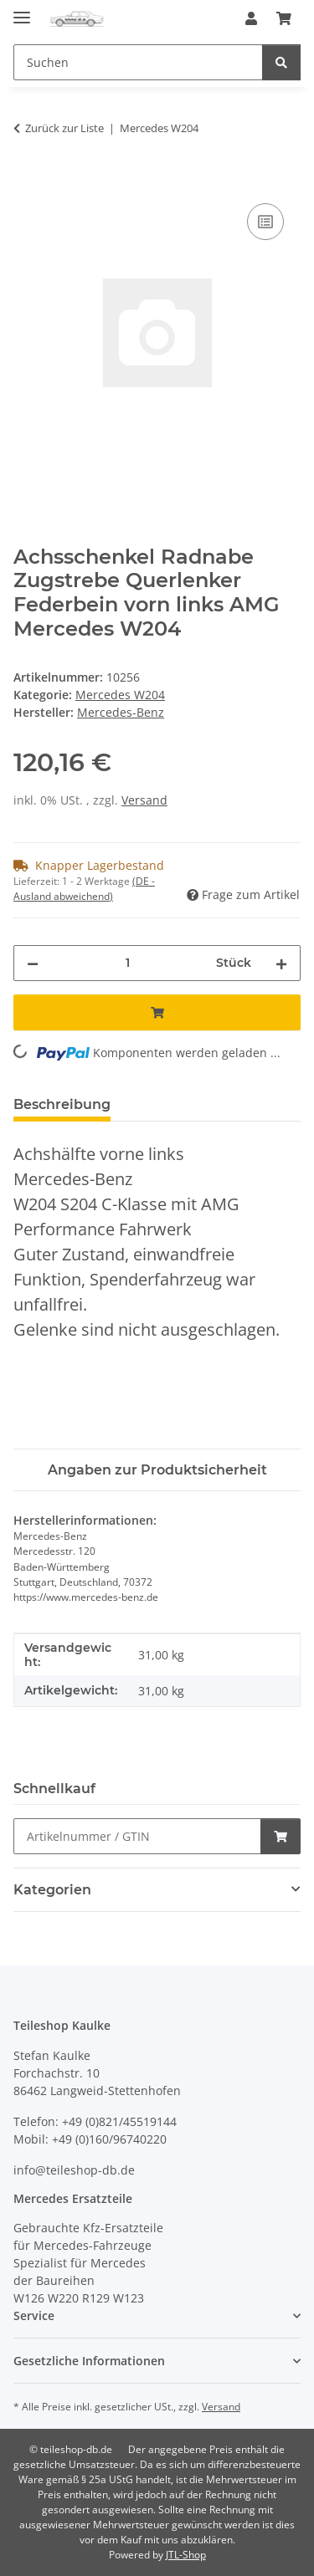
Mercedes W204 (120, 695)
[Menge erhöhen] (281, 963)
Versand (144, 800)
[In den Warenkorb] (26, 180)
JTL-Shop (186, 2555)
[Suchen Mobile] (138, 62)
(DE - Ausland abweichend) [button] (84, 888)
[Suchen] (281, 62)
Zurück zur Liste (64, 127)
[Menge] (127, 963)
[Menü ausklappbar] (21, 10)
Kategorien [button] (52, 1890)
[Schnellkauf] (137, 1836)
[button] (251, 18)
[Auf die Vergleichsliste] (265, 221)
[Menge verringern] (32, 963)
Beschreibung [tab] (62, 1104)
